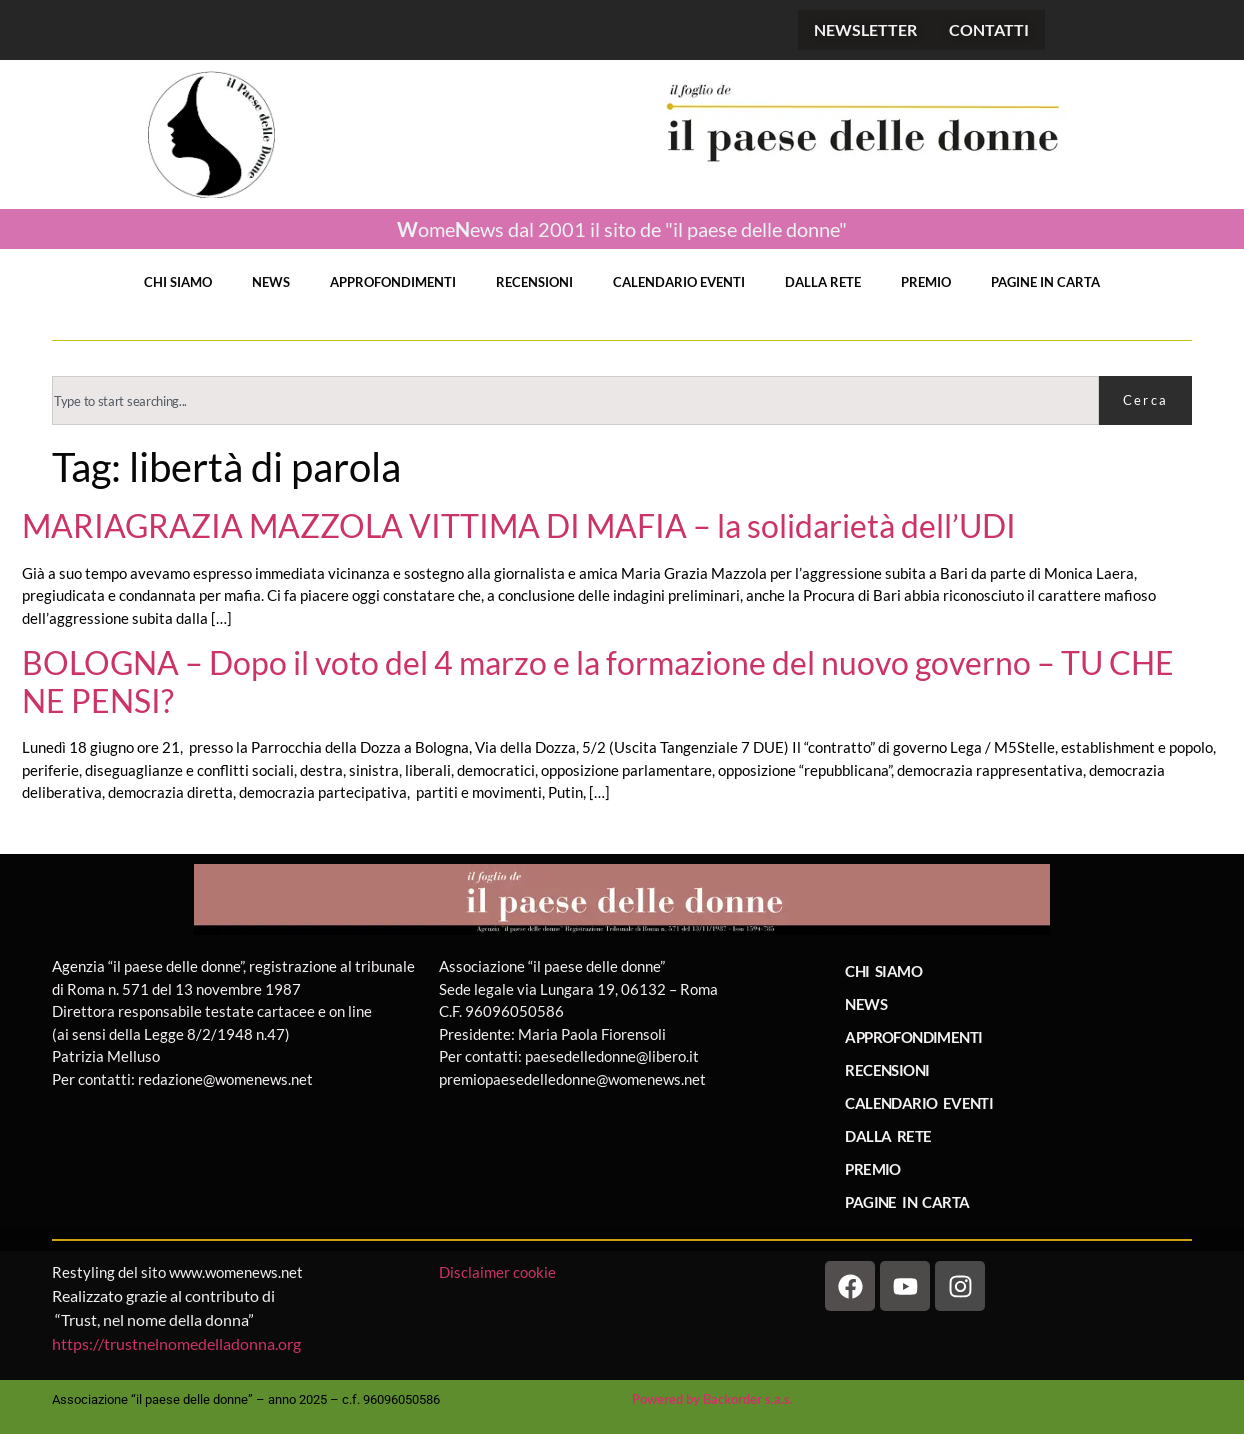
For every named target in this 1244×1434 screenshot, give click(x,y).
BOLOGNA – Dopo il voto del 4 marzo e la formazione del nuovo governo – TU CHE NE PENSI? (598, 682)
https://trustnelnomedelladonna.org (176, 1343)
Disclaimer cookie (499, 1272)
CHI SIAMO (178, 282)
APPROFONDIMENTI (393, 282)
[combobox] (575, 400)
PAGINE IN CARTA (1045, 282)
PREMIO (926, 282)
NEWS (271, 282)
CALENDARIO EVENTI (679, 282)
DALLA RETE (823, 282)
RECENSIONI (534, 282)
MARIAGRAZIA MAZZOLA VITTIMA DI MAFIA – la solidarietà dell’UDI (519, 526)
